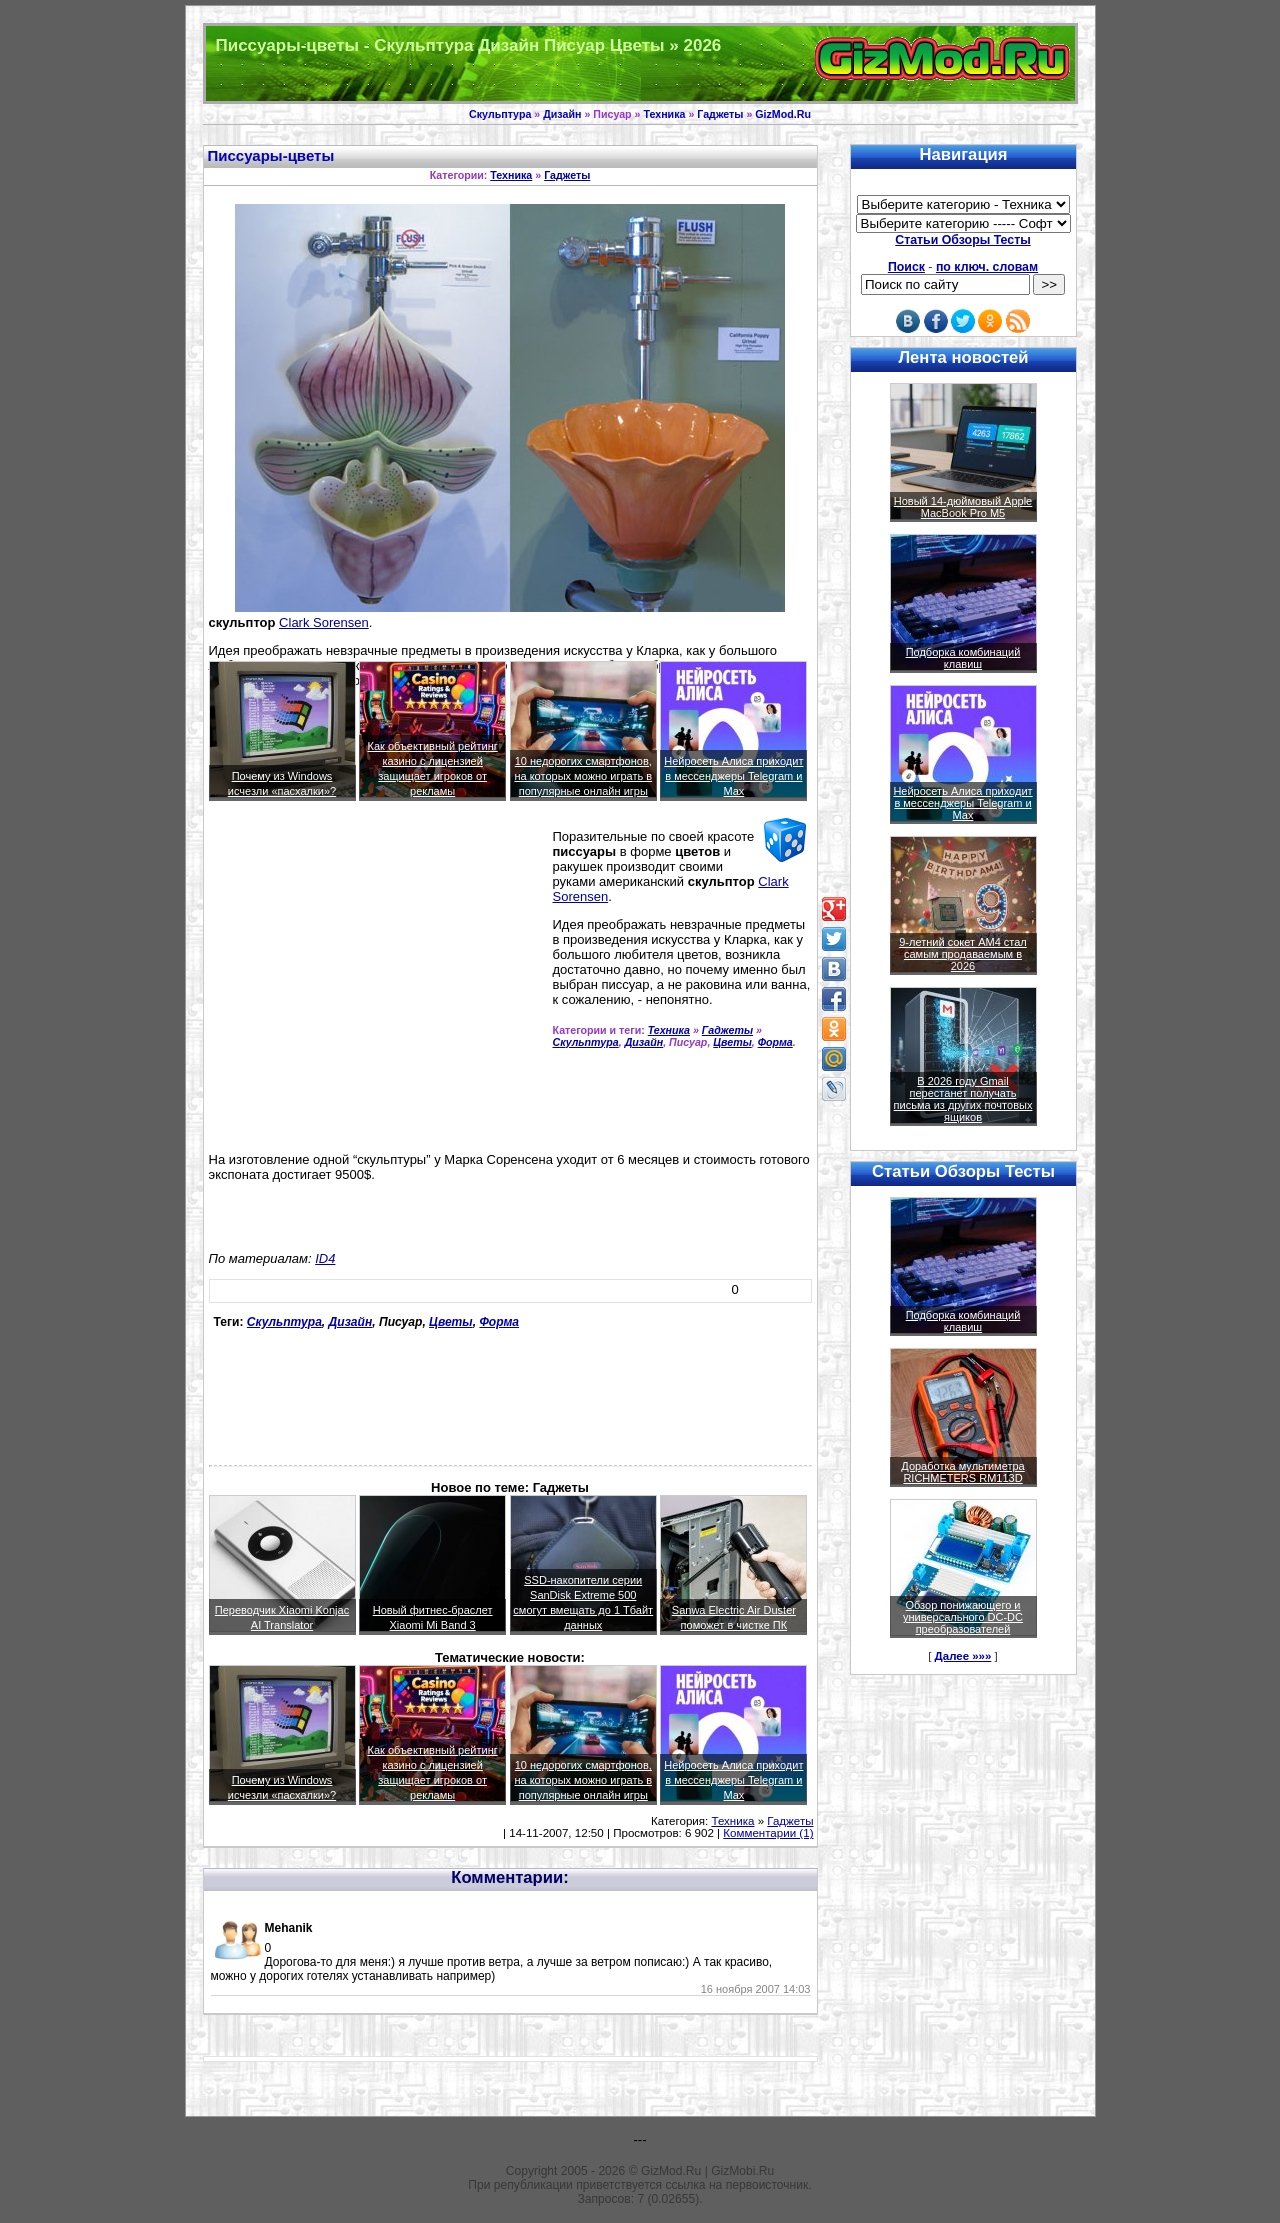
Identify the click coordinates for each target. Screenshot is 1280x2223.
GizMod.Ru (783, 114)
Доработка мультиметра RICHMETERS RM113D (962, 1472)
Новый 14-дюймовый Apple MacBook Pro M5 (963, 507)
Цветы (732, 1042)
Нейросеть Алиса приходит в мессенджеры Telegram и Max (733, 776)
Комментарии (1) (768, 1833)
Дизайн (562, 114)
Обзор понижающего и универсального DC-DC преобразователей (963, 1617)
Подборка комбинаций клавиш (963, 658)
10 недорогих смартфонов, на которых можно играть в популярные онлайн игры (583, 776)
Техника (664, 114)
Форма (775, 1042)
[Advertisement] (377, 971)
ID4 (325, 1258)
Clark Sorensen (324, 622)
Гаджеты (720, 114)
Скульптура (500, 114)
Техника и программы (640, 63)
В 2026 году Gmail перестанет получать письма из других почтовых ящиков (963, 1099)
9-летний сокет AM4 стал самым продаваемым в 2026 (963, 954)
